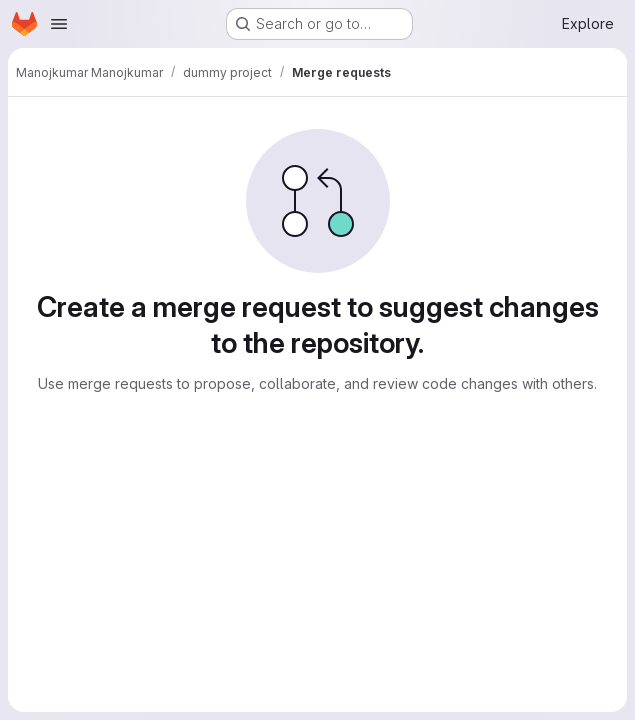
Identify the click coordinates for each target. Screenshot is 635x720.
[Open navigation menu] (59, 24)
